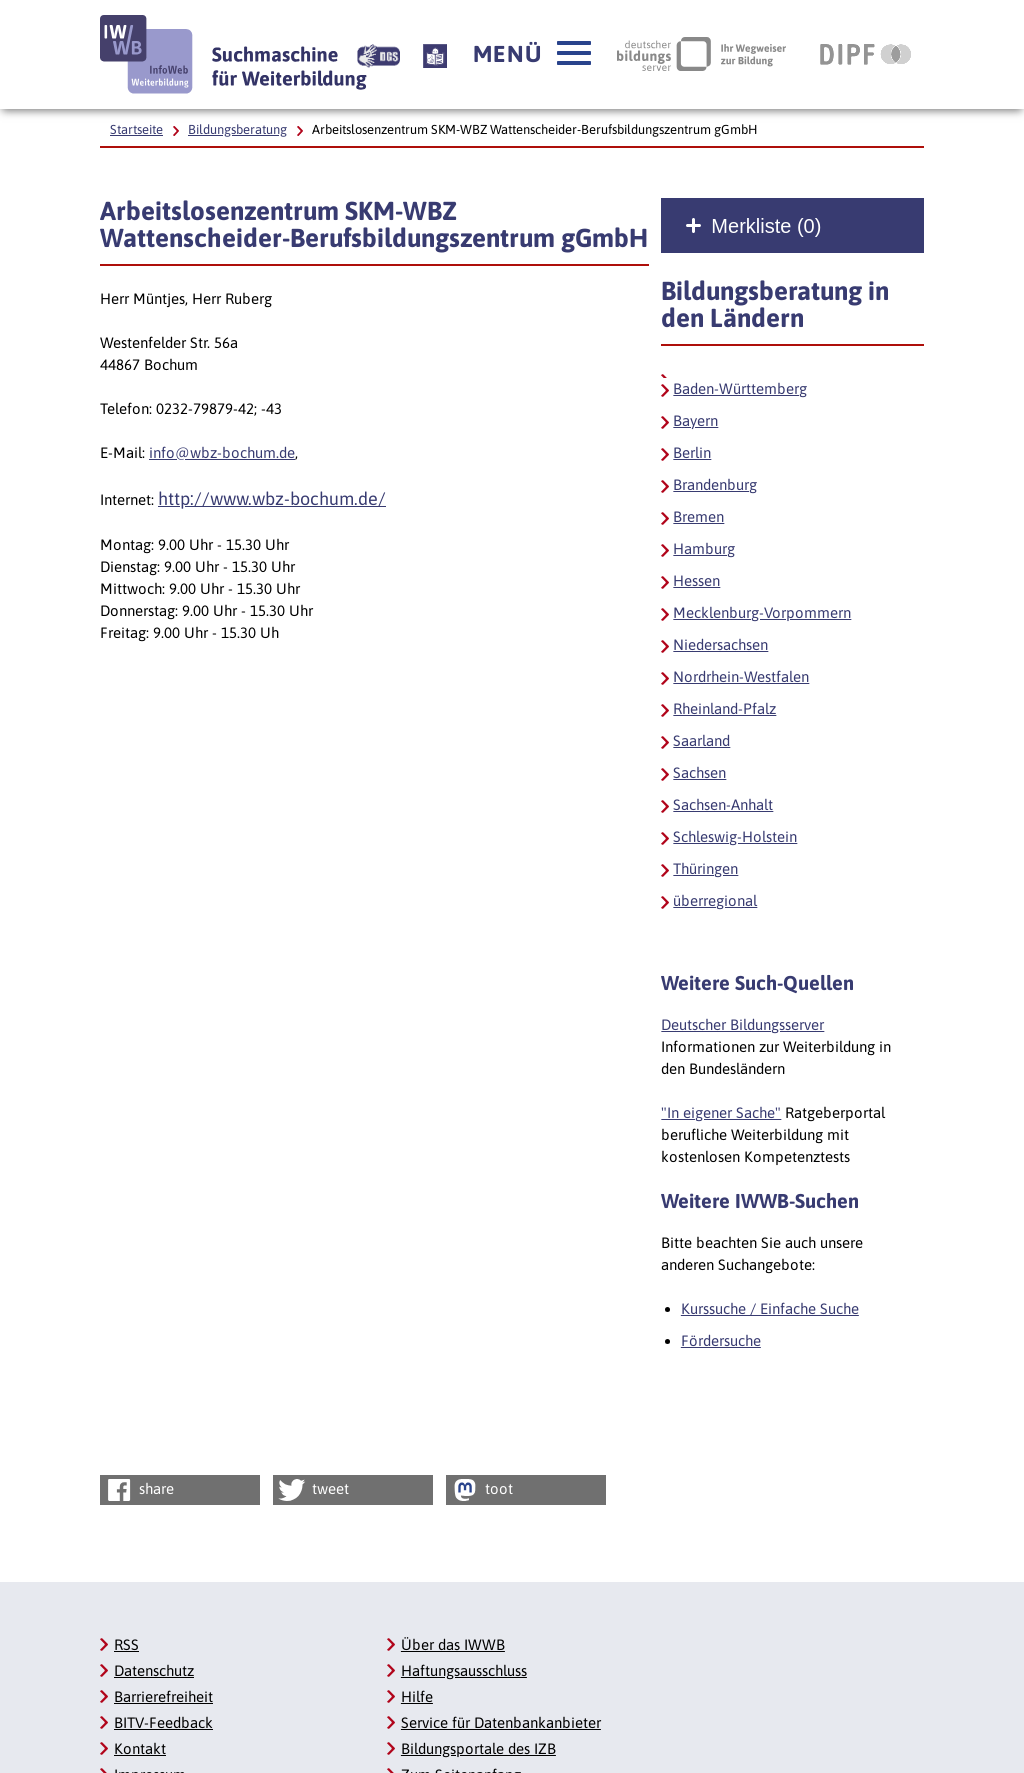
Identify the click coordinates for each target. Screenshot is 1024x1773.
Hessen (696, 580)
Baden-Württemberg (740, 388)
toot (481, 1490)
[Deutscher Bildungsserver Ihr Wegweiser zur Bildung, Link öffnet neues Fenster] (701, 54)
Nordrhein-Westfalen (741, 676)
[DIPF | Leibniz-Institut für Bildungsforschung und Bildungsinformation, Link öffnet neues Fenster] (865, 54)
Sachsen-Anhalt (723, 804)
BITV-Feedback (163, 1722)
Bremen (698, 516)
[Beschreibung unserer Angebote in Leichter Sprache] (435, 54)
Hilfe (417, 1696)
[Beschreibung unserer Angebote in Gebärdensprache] (378, 54)
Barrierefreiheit (163, 1696)
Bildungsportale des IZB (478, 1748)
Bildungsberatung (237, 129)
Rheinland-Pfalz (724, 708)
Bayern (695, 420)
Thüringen (705, 868)
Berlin (692, 452)
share (138, 1490)
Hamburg (704, 548)
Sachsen (699, 772)
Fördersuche (721, 1340)
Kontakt (140, 1748)
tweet (312, 1490)
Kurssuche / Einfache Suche (770, 1308)
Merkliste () (766, 226)
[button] (532, 54)
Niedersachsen (720, 644)
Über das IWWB (453, 1644)
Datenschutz (154, 1670)
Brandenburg (715, 484)
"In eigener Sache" (721, 1112)
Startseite (136, 129)
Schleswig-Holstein (735, 836)
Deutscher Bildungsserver (742, 1024)
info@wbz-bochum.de (222, 452)
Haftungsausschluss (464, 1670)
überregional (715, 900)
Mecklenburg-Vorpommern (762, 612)
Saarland (701, 740)
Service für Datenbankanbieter (501, 1722)
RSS (126, 1644)
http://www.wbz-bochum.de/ (272, 498)
